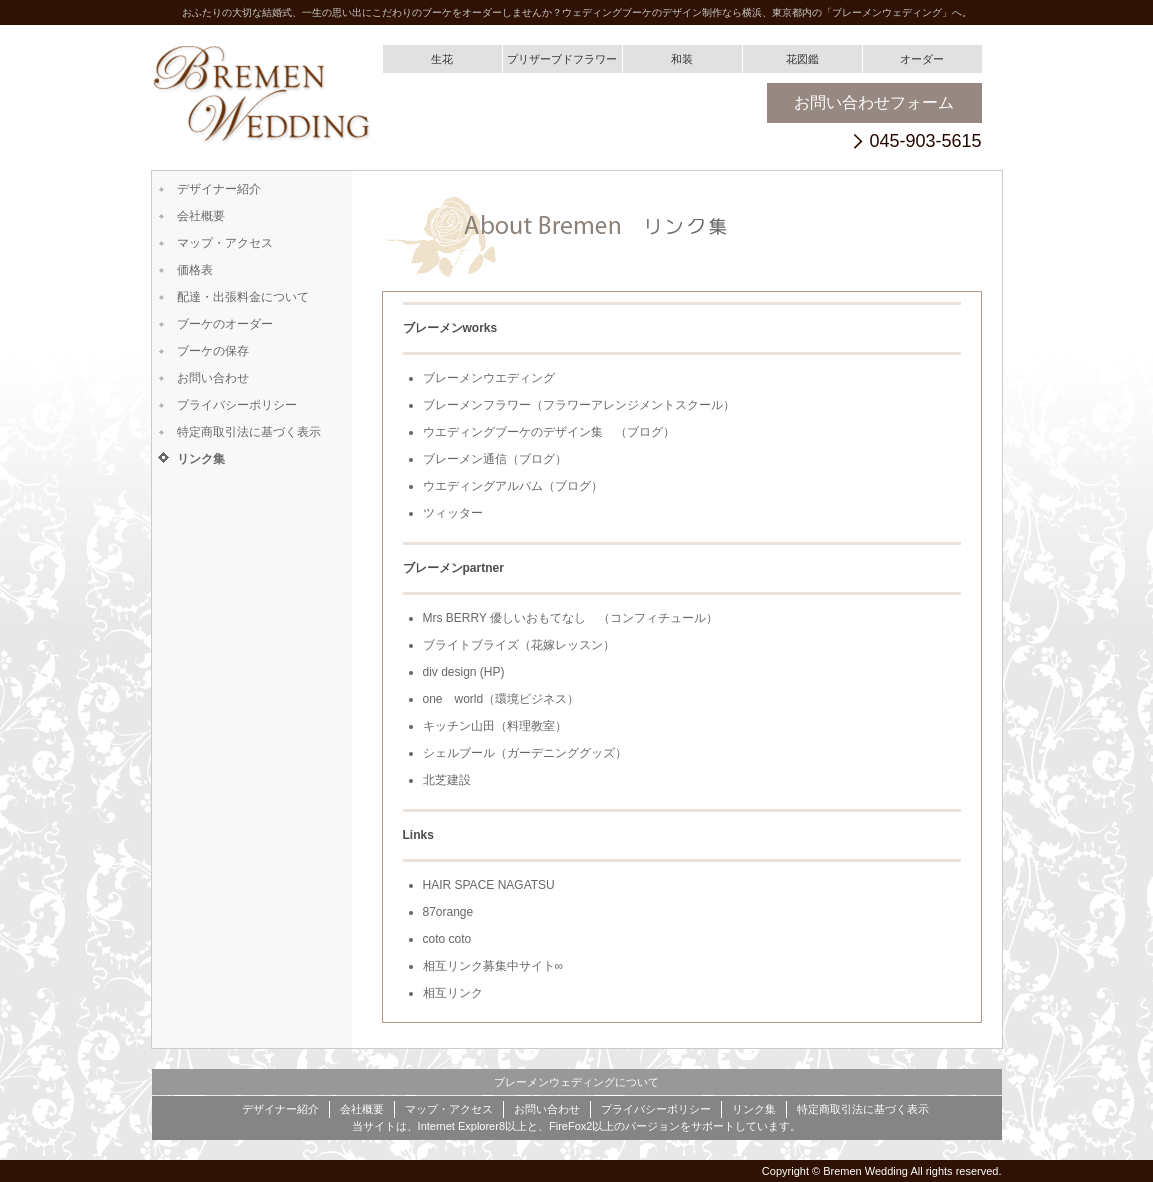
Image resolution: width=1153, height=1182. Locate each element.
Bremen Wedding (865, 1171)
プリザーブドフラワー (562, 59)
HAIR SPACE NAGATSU (489, 885)
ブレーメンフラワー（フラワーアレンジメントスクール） (579, 405)
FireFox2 (570, 1126)
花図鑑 (802, 59)
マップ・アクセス (225, 243)
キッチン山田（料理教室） (495, 726)
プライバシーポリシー (237, 405)
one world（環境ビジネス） (501, 699)
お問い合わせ (213, 378)
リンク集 (201, 459)
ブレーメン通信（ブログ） (495, 459)
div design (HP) (464, 672)
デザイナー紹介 (219, 189)
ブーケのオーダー (225, 324)
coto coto (447, 939)
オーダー (922, 59)
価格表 (195, 270)
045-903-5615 (925, 141)
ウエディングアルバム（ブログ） (513, 486)
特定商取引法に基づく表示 (249, 432)
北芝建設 (447, 780)
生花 (442, 59)
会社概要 (201, 216)
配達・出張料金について (243, 297)
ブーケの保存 (213, 351)
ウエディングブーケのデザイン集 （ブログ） (549, 432)
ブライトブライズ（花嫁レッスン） (519, 645)
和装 (682, 59)
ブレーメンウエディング (489, 378)
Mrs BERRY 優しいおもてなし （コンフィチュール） (571, 618)
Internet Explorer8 (461, 1126)
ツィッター (453, 513)
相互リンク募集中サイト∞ (493, 966)
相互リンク (453, 993)
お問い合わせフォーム (874, 102)
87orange (448, 912)
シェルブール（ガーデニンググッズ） (525, 753)
